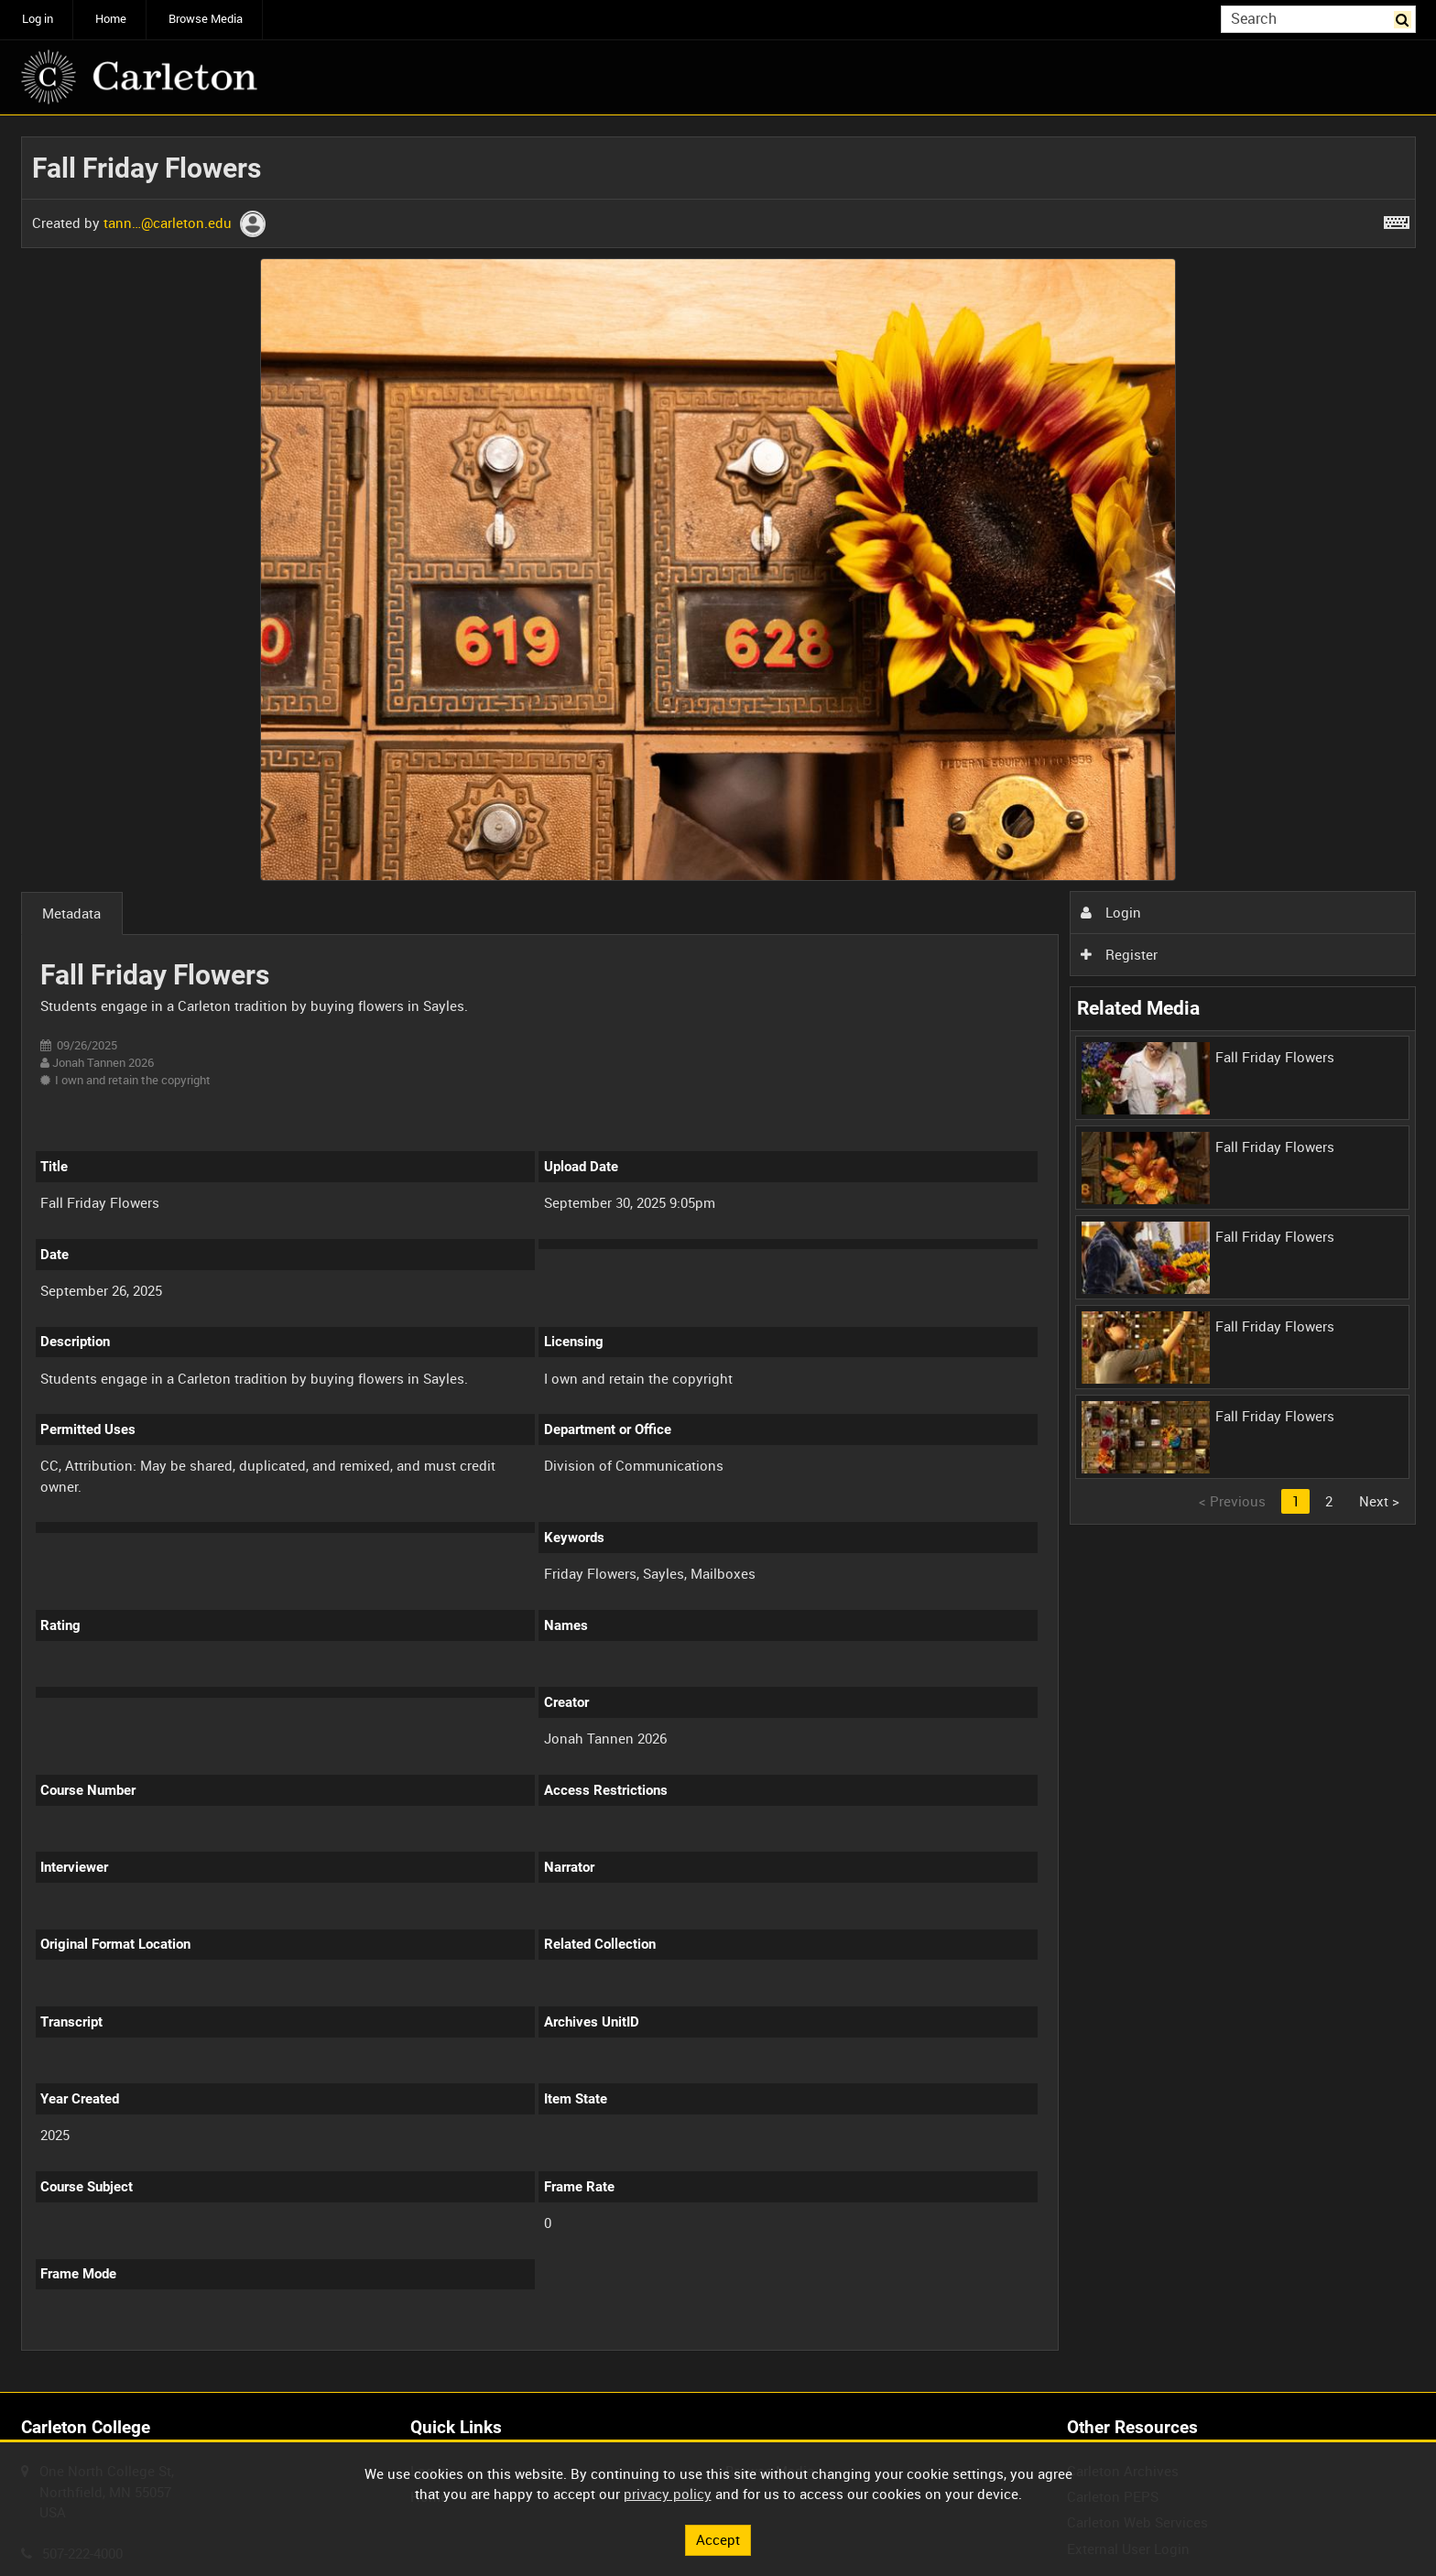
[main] (718, 1254)
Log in (37, 19)
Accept (718, 2539)
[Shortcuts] (1396, 219)
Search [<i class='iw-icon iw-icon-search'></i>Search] (1404, 18)
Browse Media (206, 19)
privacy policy (668, 2493)
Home (110, 19)
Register (1119, 954)
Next (1379, 1501)
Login (1111, 912)
